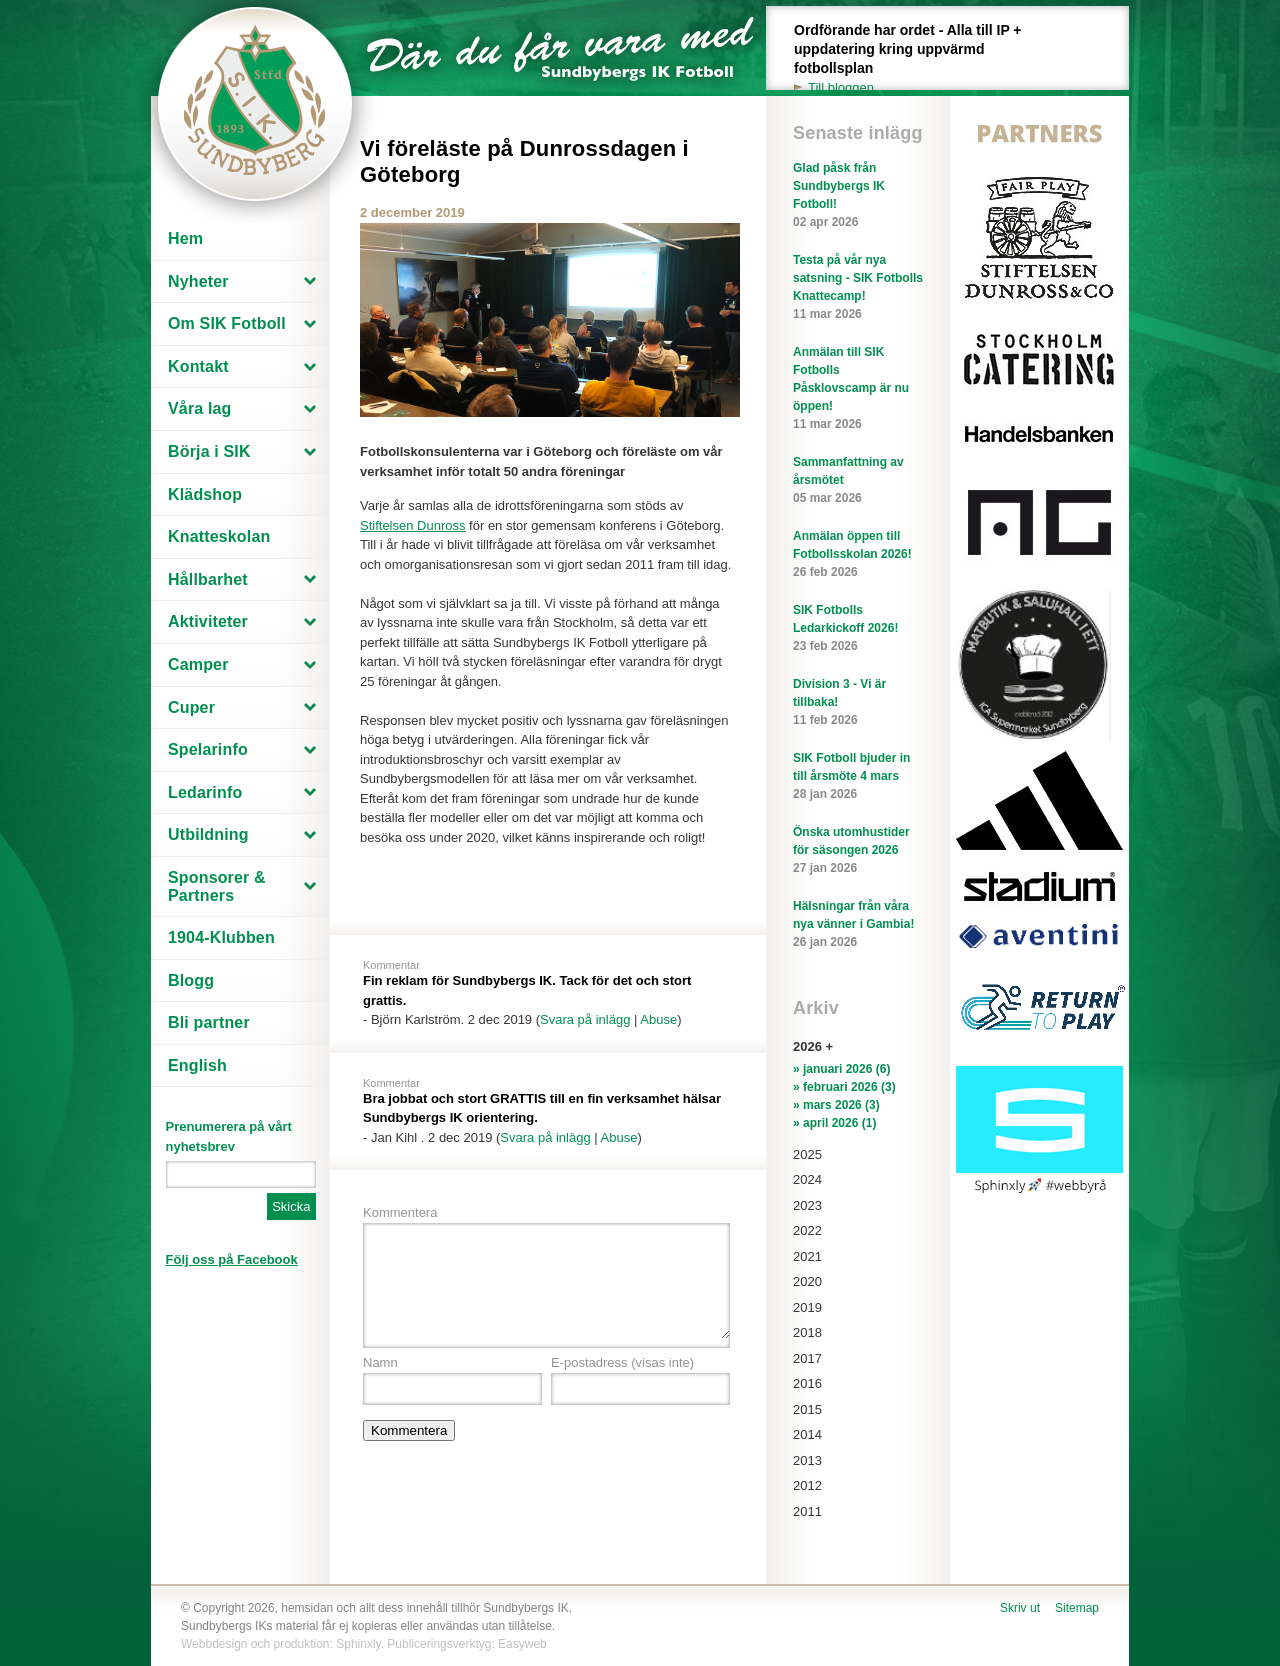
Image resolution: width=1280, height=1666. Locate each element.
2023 (807, 1205)
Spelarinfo (208, 749)
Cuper (191, 707)
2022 (807, 1230)
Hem (185, 238)
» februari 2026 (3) (844, 1087)
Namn (380, 1362)
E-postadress (622, 1362)
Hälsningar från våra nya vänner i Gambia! (858, 925)
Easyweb (522, 1644)
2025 (807, 1154)
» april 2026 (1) (834, 1123)
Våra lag (200, 408)
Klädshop (205, 494)
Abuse (658, 1019)
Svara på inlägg (585, 1019)
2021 (807, 1256)
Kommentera (400, 1212)
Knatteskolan (219, 536)
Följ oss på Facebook (232, 1259)
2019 (807, 1307)
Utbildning (208, 834)
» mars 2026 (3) (836, 1105)
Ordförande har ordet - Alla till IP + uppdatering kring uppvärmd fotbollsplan (919, 59)
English (197, 1065)
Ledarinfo (205, 792)
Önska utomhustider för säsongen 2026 (858, 851)
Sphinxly (358, 1644)
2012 (807, 1485)
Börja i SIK (209, 451)
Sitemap (1077, 1608)
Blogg (191, 980)
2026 (807, 1046)
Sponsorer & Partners (217, 886)
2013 (807, 1460)
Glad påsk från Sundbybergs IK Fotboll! (858, 196)
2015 (807, 1409)
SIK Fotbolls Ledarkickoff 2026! (858, 629)
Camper (198, 664)
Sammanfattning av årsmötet (858, 481)
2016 (807, 1383)
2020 (807, 1281)
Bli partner (209, 1022)
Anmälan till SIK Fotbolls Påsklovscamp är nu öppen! (858, 389)
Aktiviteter (208, 621)
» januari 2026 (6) (841, 1069)
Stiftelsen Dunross (413, 525)
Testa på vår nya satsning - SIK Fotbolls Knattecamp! (858, 288)
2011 (807, 1511)
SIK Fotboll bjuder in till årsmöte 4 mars (858, 777)
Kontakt (198, 366)
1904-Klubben (221, 937)
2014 (807, 1434)
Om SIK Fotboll (227, 323)
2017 (807, 1358)
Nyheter (198, 281)
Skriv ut (1020, 1608)
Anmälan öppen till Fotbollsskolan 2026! (858, 555)
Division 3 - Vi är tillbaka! (858, 703)
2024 (807, 1179)
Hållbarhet (208, 579)
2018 (807, 1332)
